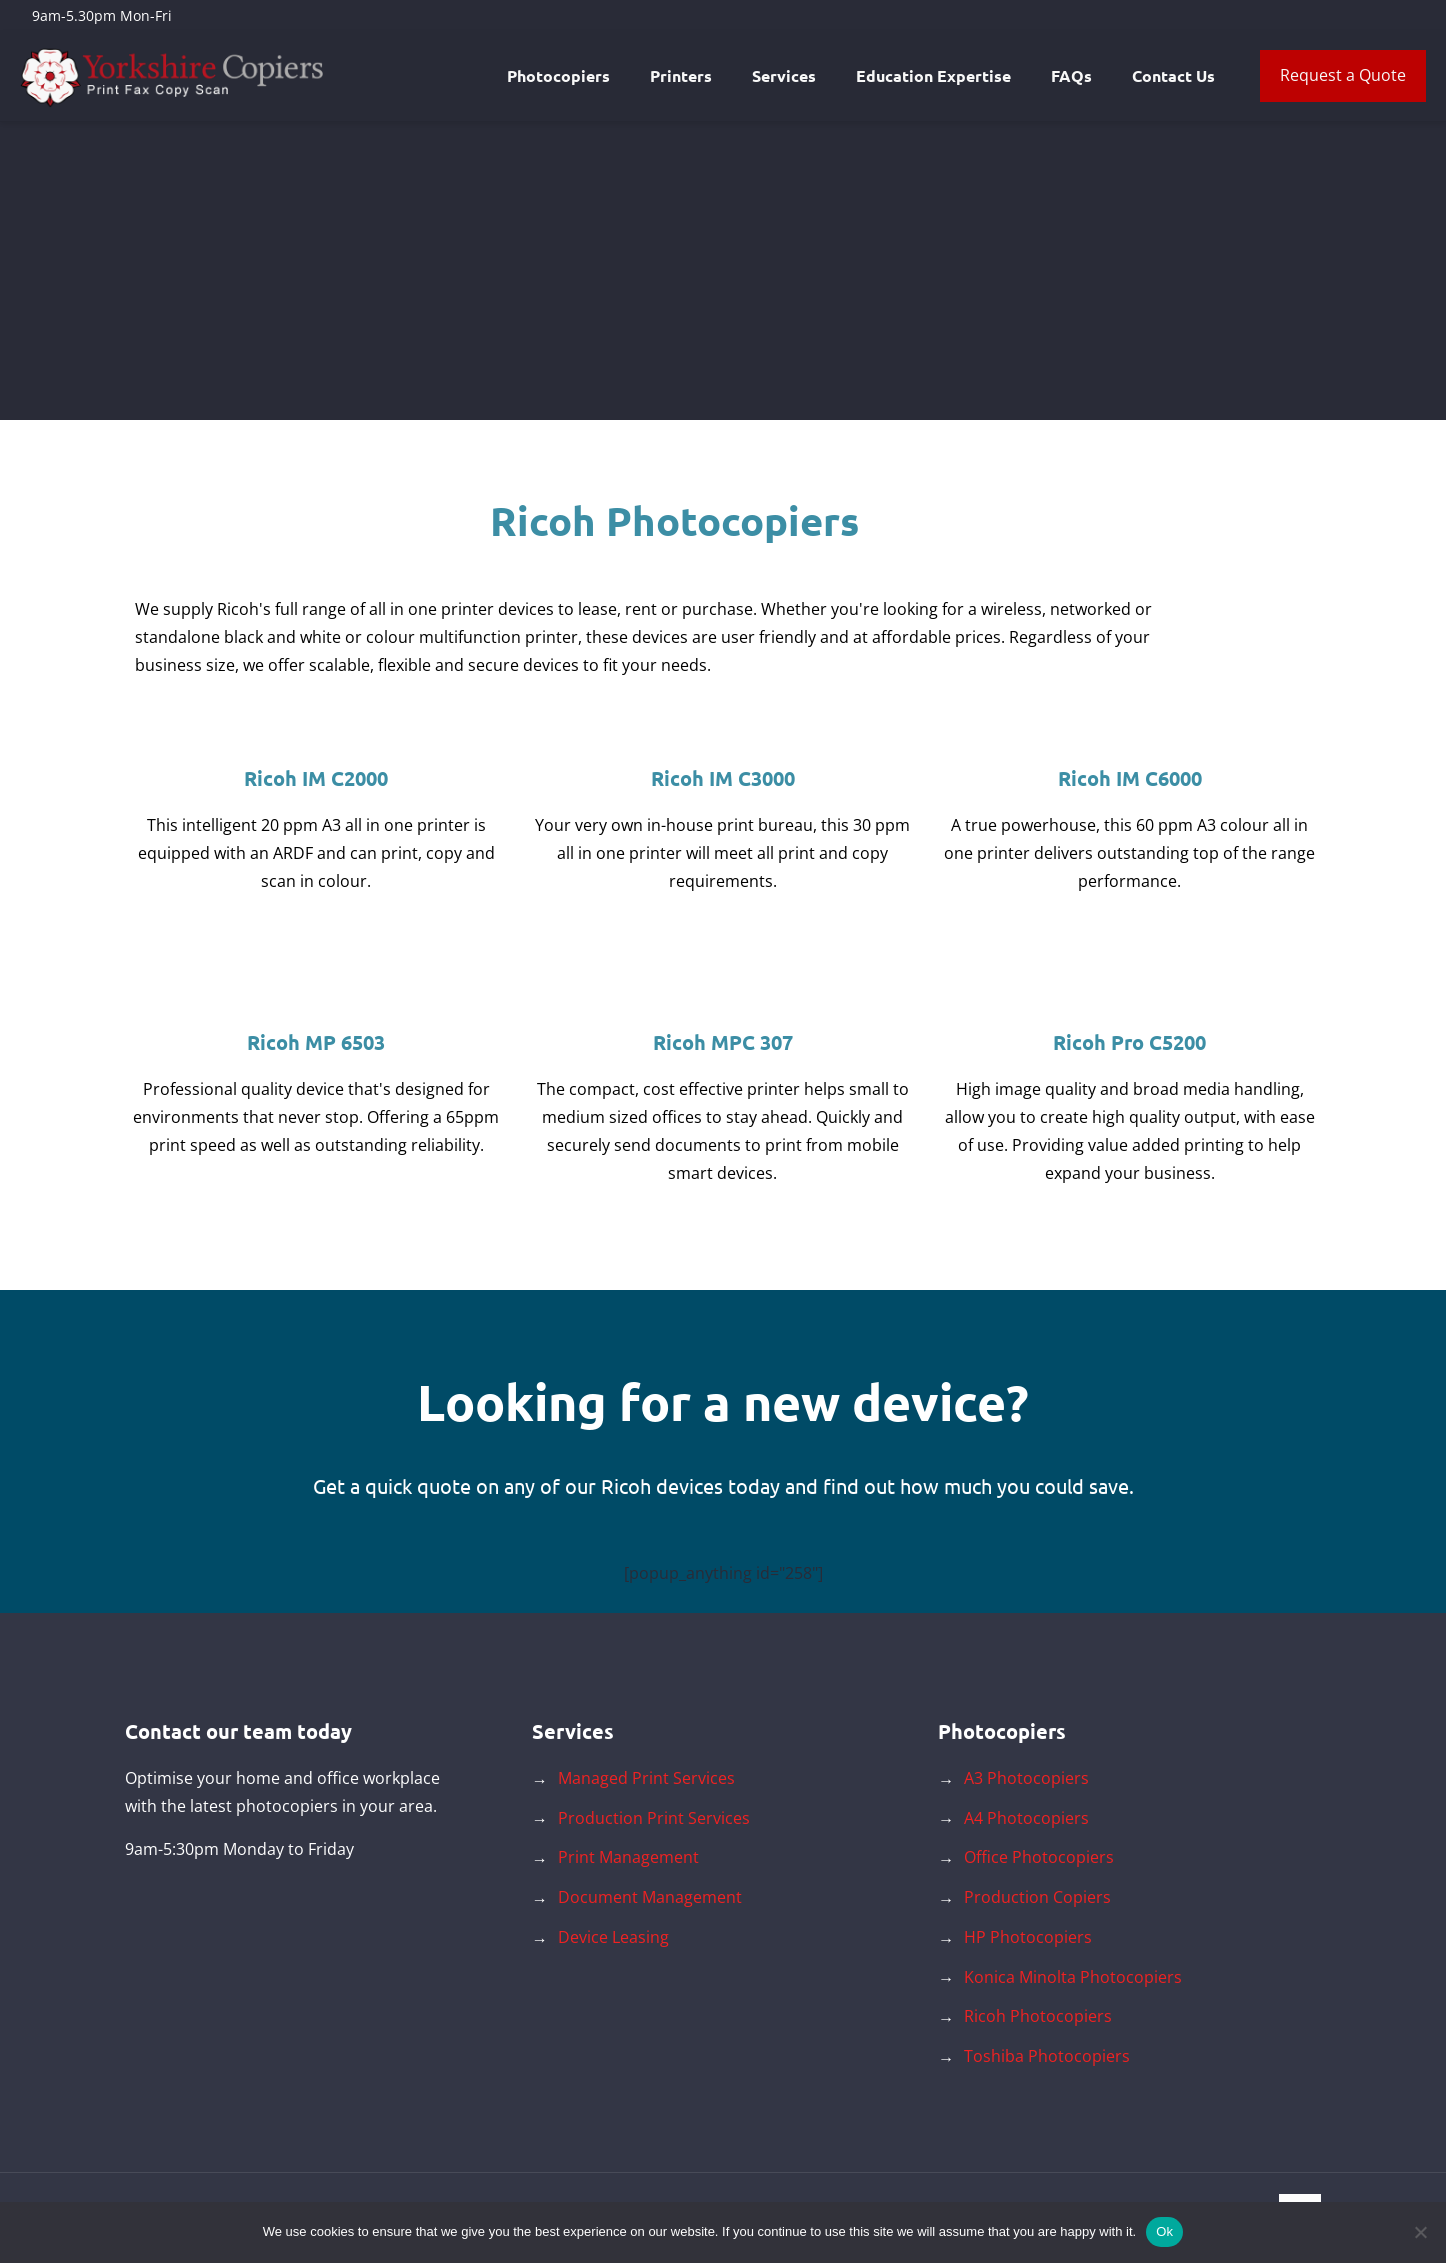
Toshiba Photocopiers (1047, 2056)
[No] (1421, 2232)
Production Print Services (654, 1818)
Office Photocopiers (1039, 1857)
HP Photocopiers (1028, 1937)
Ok (1164, 2231)
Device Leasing (613, 1937)
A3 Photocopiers (1026, 1778)
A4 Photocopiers (1026, 1818)
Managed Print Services (646, 1778)
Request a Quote (1343, 75)
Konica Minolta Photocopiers (1073, 1977)
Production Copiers (1037, 1897)
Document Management (650, 1897)
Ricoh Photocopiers (1038, 2016)
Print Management (628, 1857)
